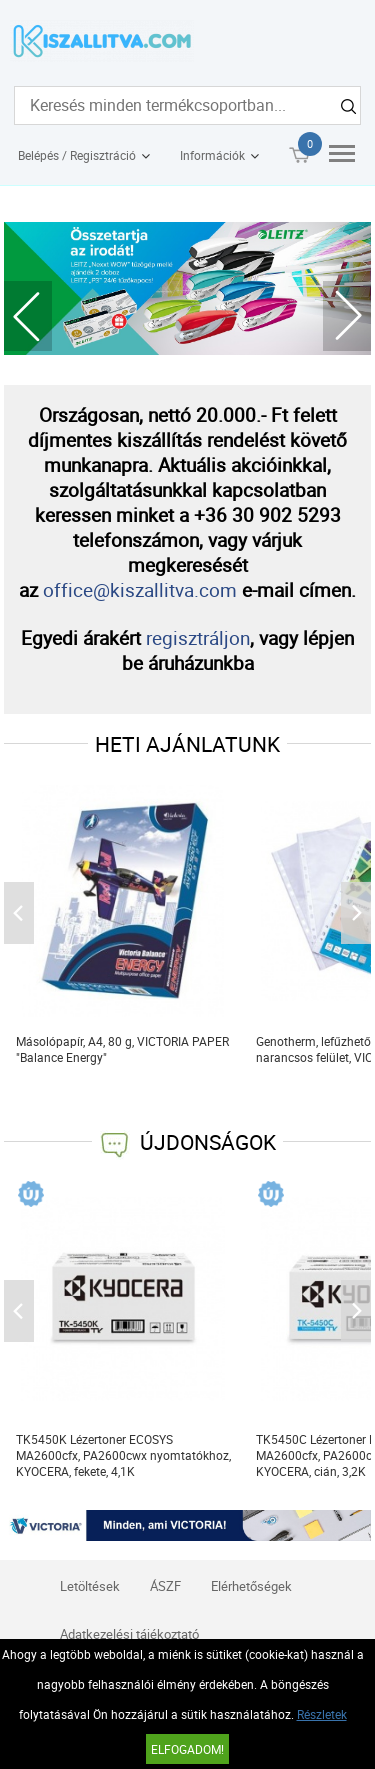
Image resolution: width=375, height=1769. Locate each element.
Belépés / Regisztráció (77, 155)
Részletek (322, 1714)
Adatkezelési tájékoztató (129, 1634)
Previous (28, 316)
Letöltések (90, 1586)
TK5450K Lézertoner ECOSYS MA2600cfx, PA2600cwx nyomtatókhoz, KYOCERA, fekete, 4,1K (123, 1455)
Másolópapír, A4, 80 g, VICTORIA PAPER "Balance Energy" (122, 1049)
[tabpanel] (188, 288)
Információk (212, 155)
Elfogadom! (187, 1749)
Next (347, 316)
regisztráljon (198, 637)
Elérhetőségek (251, 1586)
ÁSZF (165, 1586)
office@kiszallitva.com (140, 589)
